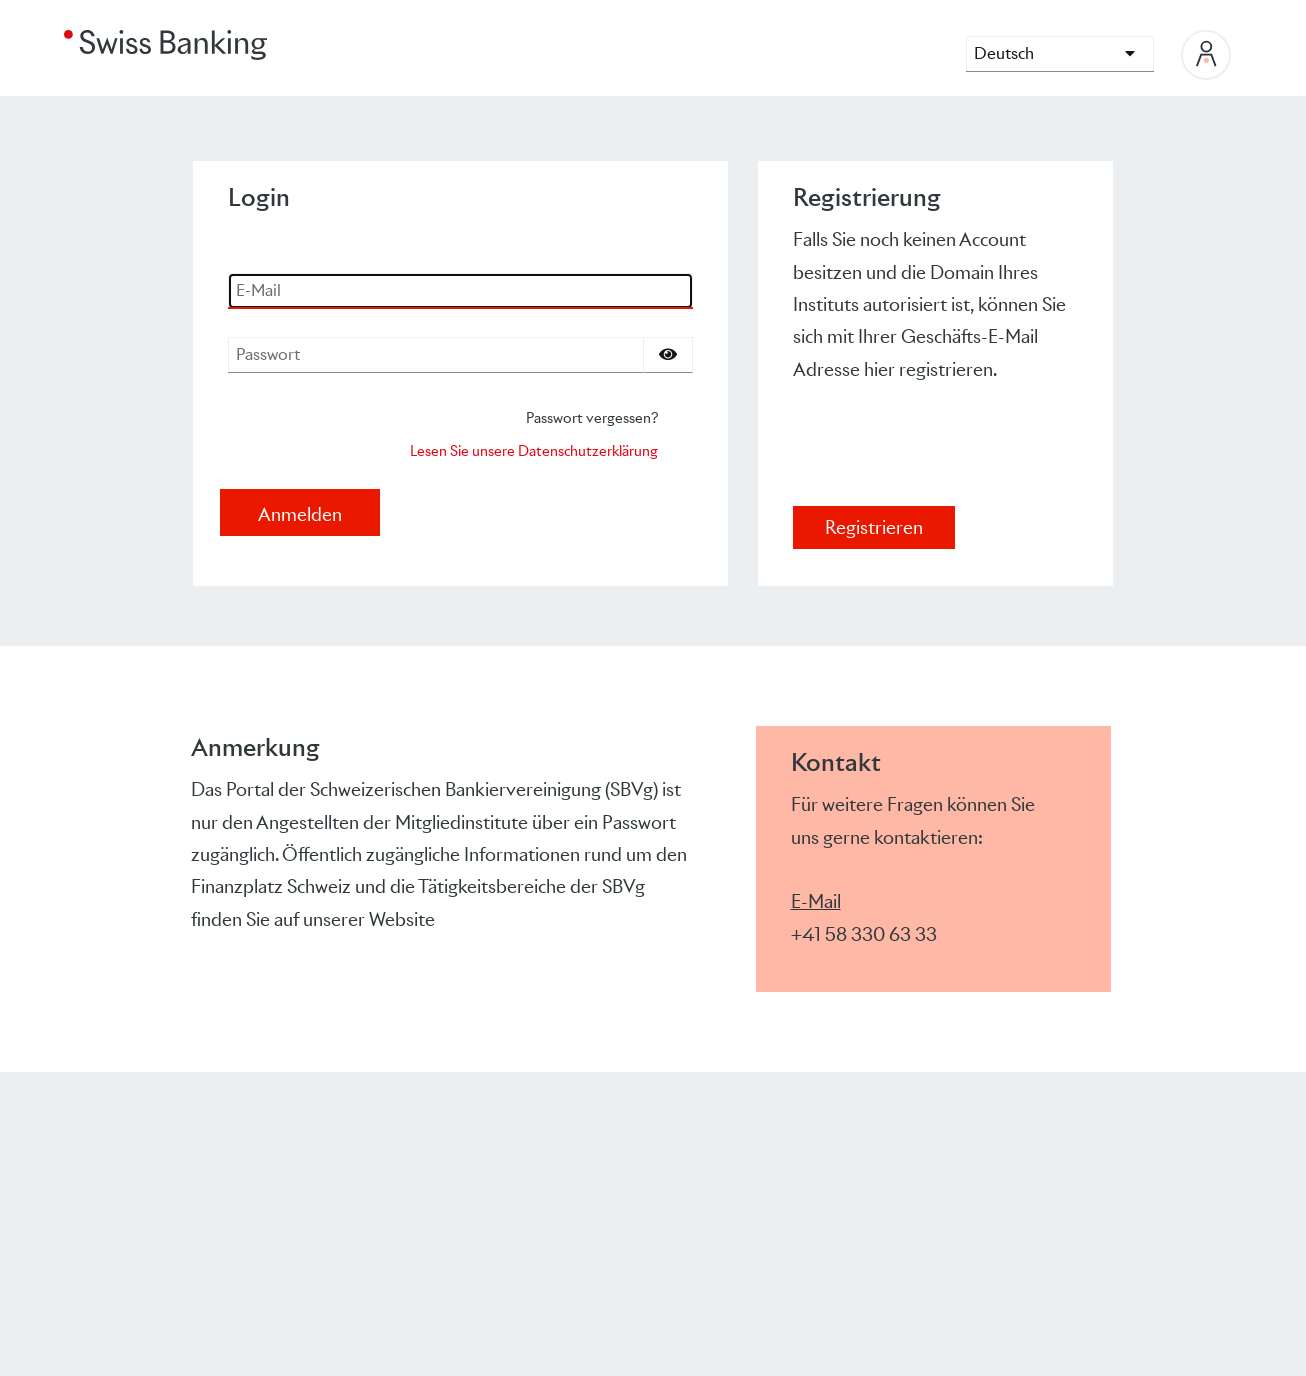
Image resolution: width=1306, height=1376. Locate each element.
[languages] (1060, 54)
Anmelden (300, 514)
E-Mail (816, 901)
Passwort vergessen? (592, 417)
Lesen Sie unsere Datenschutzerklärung (534, 450)
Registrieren (874, 527)
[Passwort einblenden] (668, 355)
